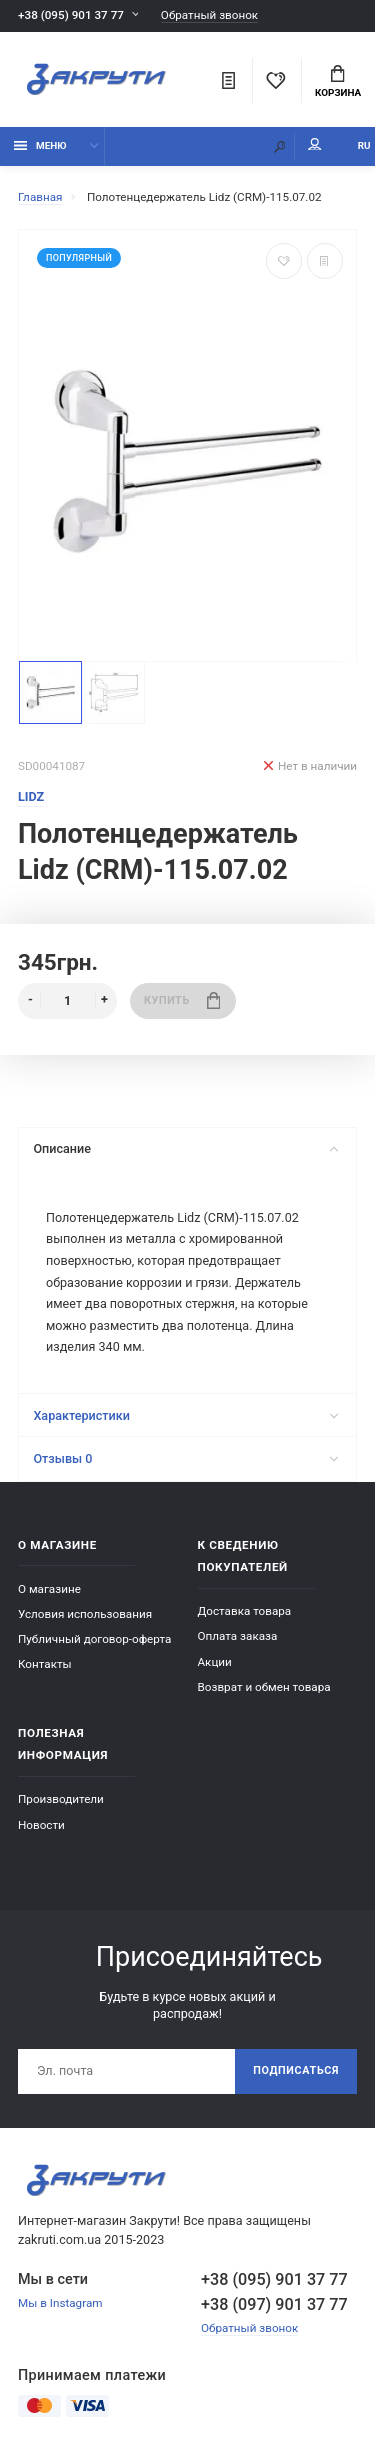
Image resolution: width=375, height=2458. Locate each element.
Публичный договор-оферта (94, 1639)
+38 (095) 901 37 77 (71, 15)
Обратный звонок (209, 15)
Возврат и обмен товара (264, 1687)
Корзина (338, 82)
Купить (182, 1000)
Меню (40, 145)
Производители (61, 1799)
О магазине (49, 1589)
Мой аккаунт (315, 144)
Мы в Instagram (60, 2303)
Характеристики (185, 1415)
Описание (185, 1148)
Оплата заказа (238, 1636)
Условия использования (85, 1614)
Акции (215, 1662)
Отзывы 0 (185, 1458)
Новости (41, 1825)
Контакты (45, 1664)
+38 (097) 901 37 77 (274, 2304)
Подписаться (296, 2070)
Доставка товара (245, 1611)
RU (364, 145)
